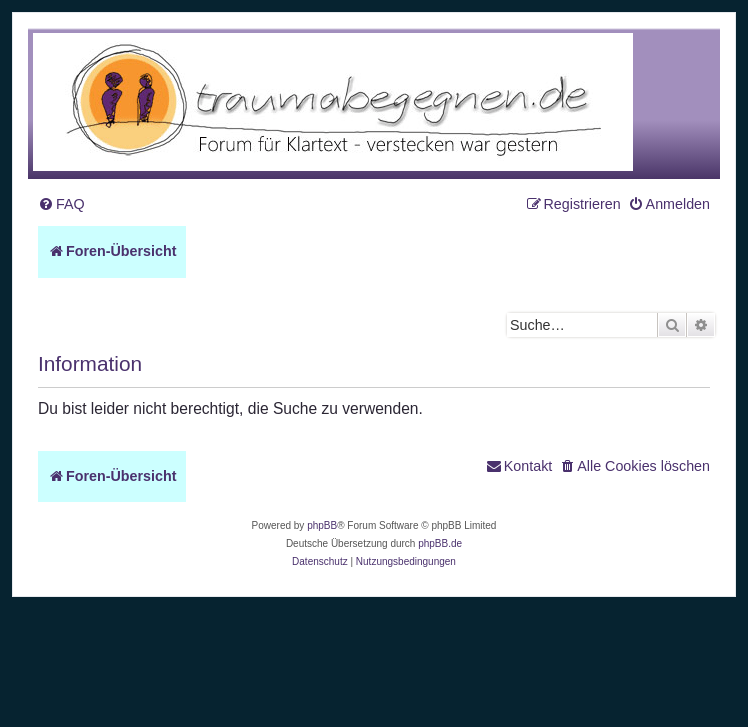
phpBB (322, 525)
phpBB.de (440, 543)
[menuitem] (61, 204)
